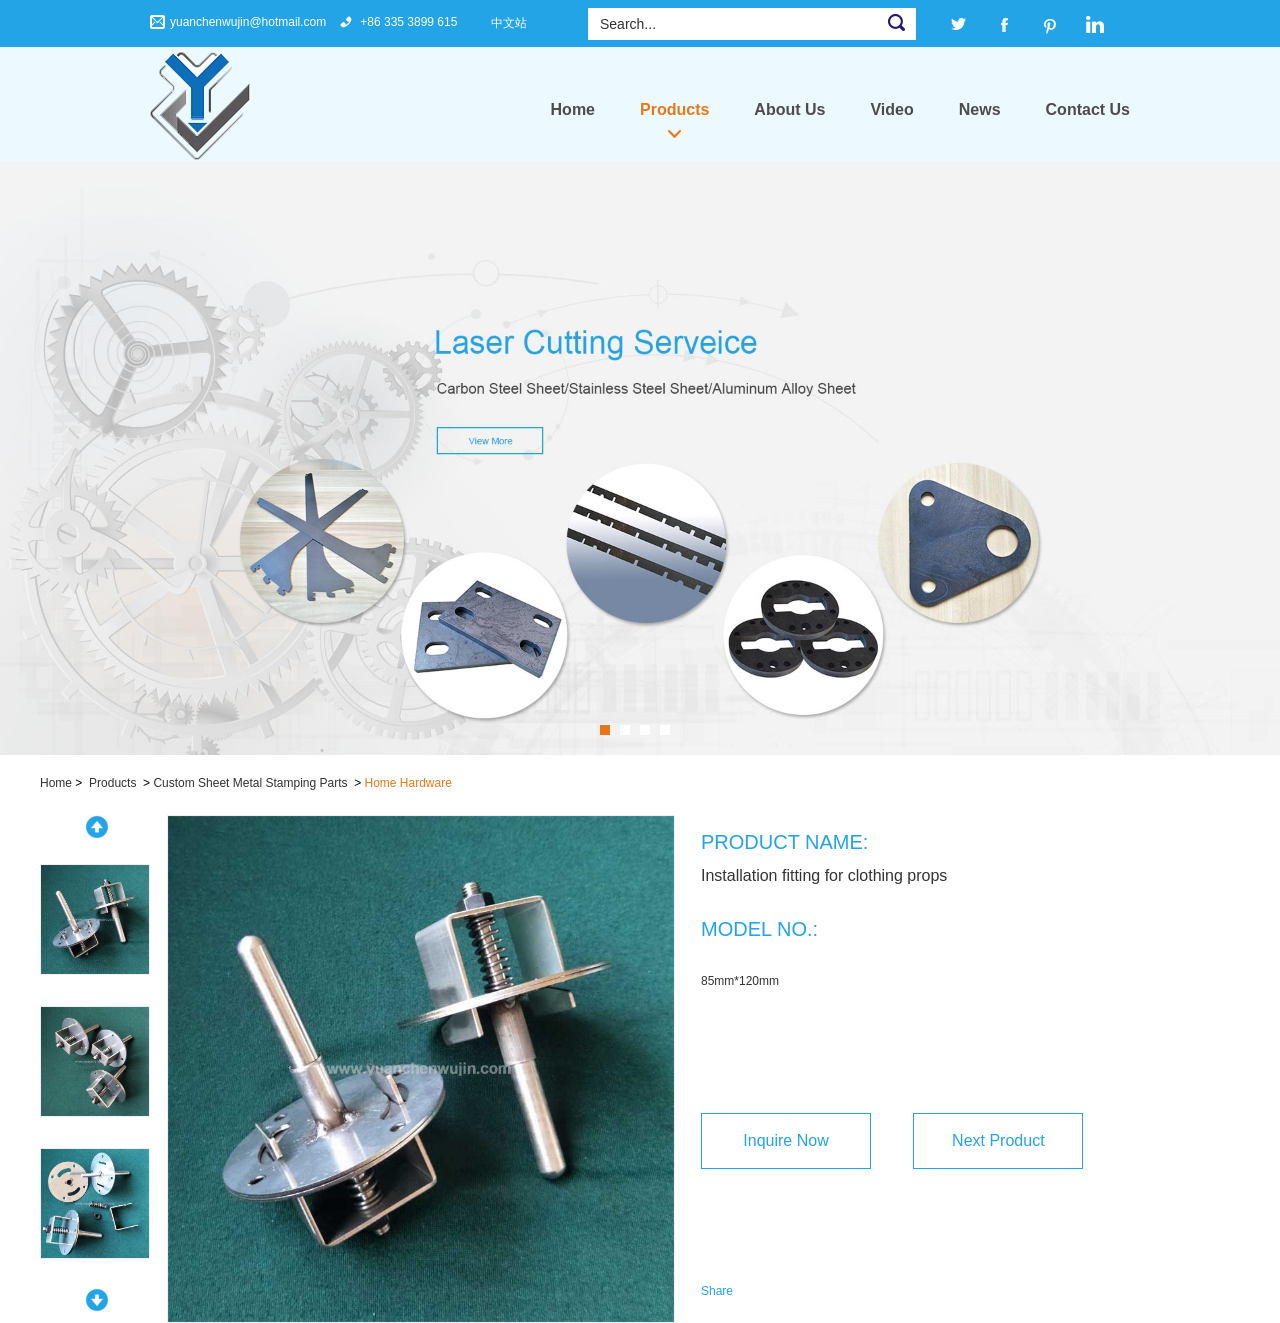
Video (891, 109)
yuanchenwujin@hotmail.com (248, 22)
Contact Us (1088, 109)
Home (573, 109)
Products (674, 109)
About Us (789, 109)
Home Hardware (408, 783)
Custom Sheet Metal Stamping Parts (250, 783)
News (980, 109)
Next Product (998, 1140)
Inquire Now (785, 1140)
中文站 (509, 23)
